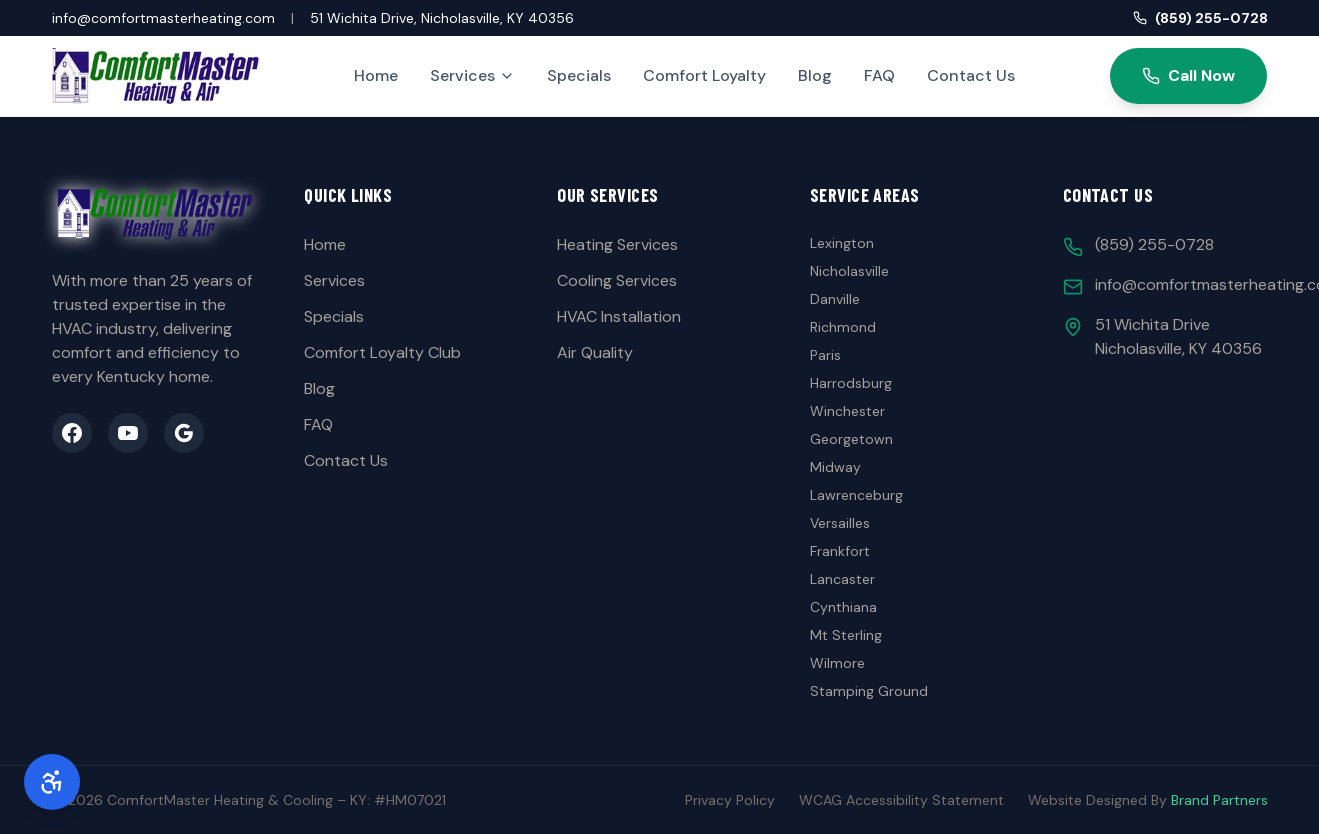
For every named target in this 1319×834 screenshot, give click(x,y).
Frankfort (840, 551)
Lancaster (842, 579)
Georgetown (851, 439)
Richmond (843, 327)
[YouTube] (128, 433)
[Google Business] (184, 433)
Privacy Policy (730, 800)
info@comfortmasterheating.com (163, 18)
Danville (835, 299)
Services (472, 75)
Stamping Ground (869, 691)
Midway (835, 467)
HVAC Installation (619, 316)
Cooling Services (617, 280)
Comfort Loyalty (704, 75)
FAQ (879, 75)
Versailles (840, 523)
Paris (825, 355)
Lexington (842, 243)
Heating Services (617, 244)
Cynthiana (843, 607)
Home (376, 75)
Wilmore (837, 663)
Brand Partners (1219, 800)
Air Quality (595, 352)
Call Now (1188, 75)
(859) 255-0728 (1200, 18)
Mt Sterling (846, 635)
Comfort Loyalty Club (382, 352)
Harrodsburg (851, 383)
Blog (815, 75)
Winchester (847, 411)
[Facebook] (72, 433)
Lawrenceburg (856, 495)
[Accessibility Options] (52, 782)
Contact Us (971, 75)
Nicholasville (849, 271)
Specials (579, 75)
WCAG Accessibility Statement (901, 800)
